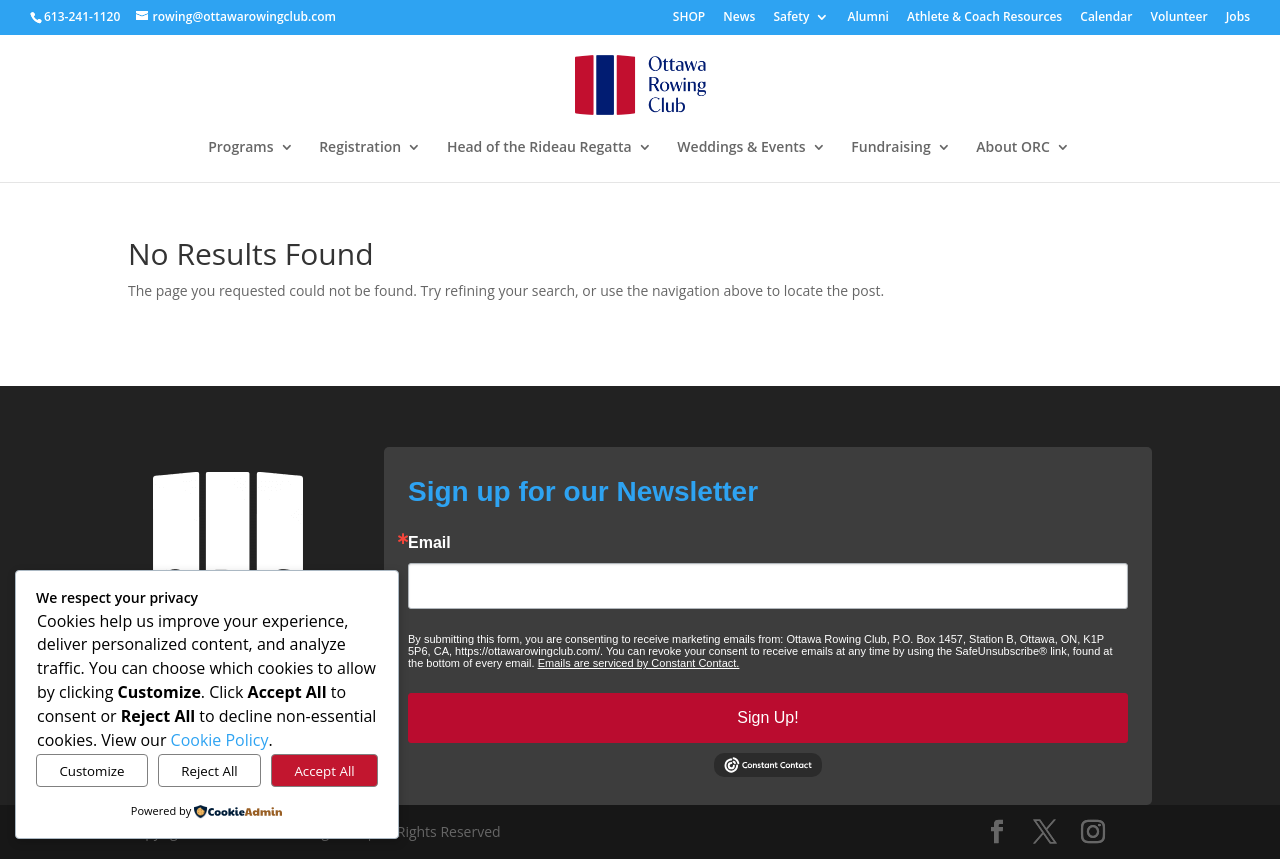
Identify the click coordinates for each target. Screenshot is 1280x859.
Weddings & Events (741, 148)
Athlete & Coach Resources (984, 17)
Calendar (1106, 17)
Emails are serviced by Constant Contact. (639, 663)
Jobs (1238, 17)
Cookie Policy (220, 740)
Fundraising (890, 148)
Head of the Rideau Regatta (539, 148)
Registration (360, 148)
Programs (240, 148)
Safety (791, 17)
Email (429, 543)
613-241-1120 (82, 16)
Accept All (324, 771)
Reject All (209, 771)
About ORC (1012, 148)
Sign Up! (767, 717)
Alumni (868, 17)
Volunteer (1178, 17)
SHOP (689, 17)
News (739, 17)
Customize (91, 771)
